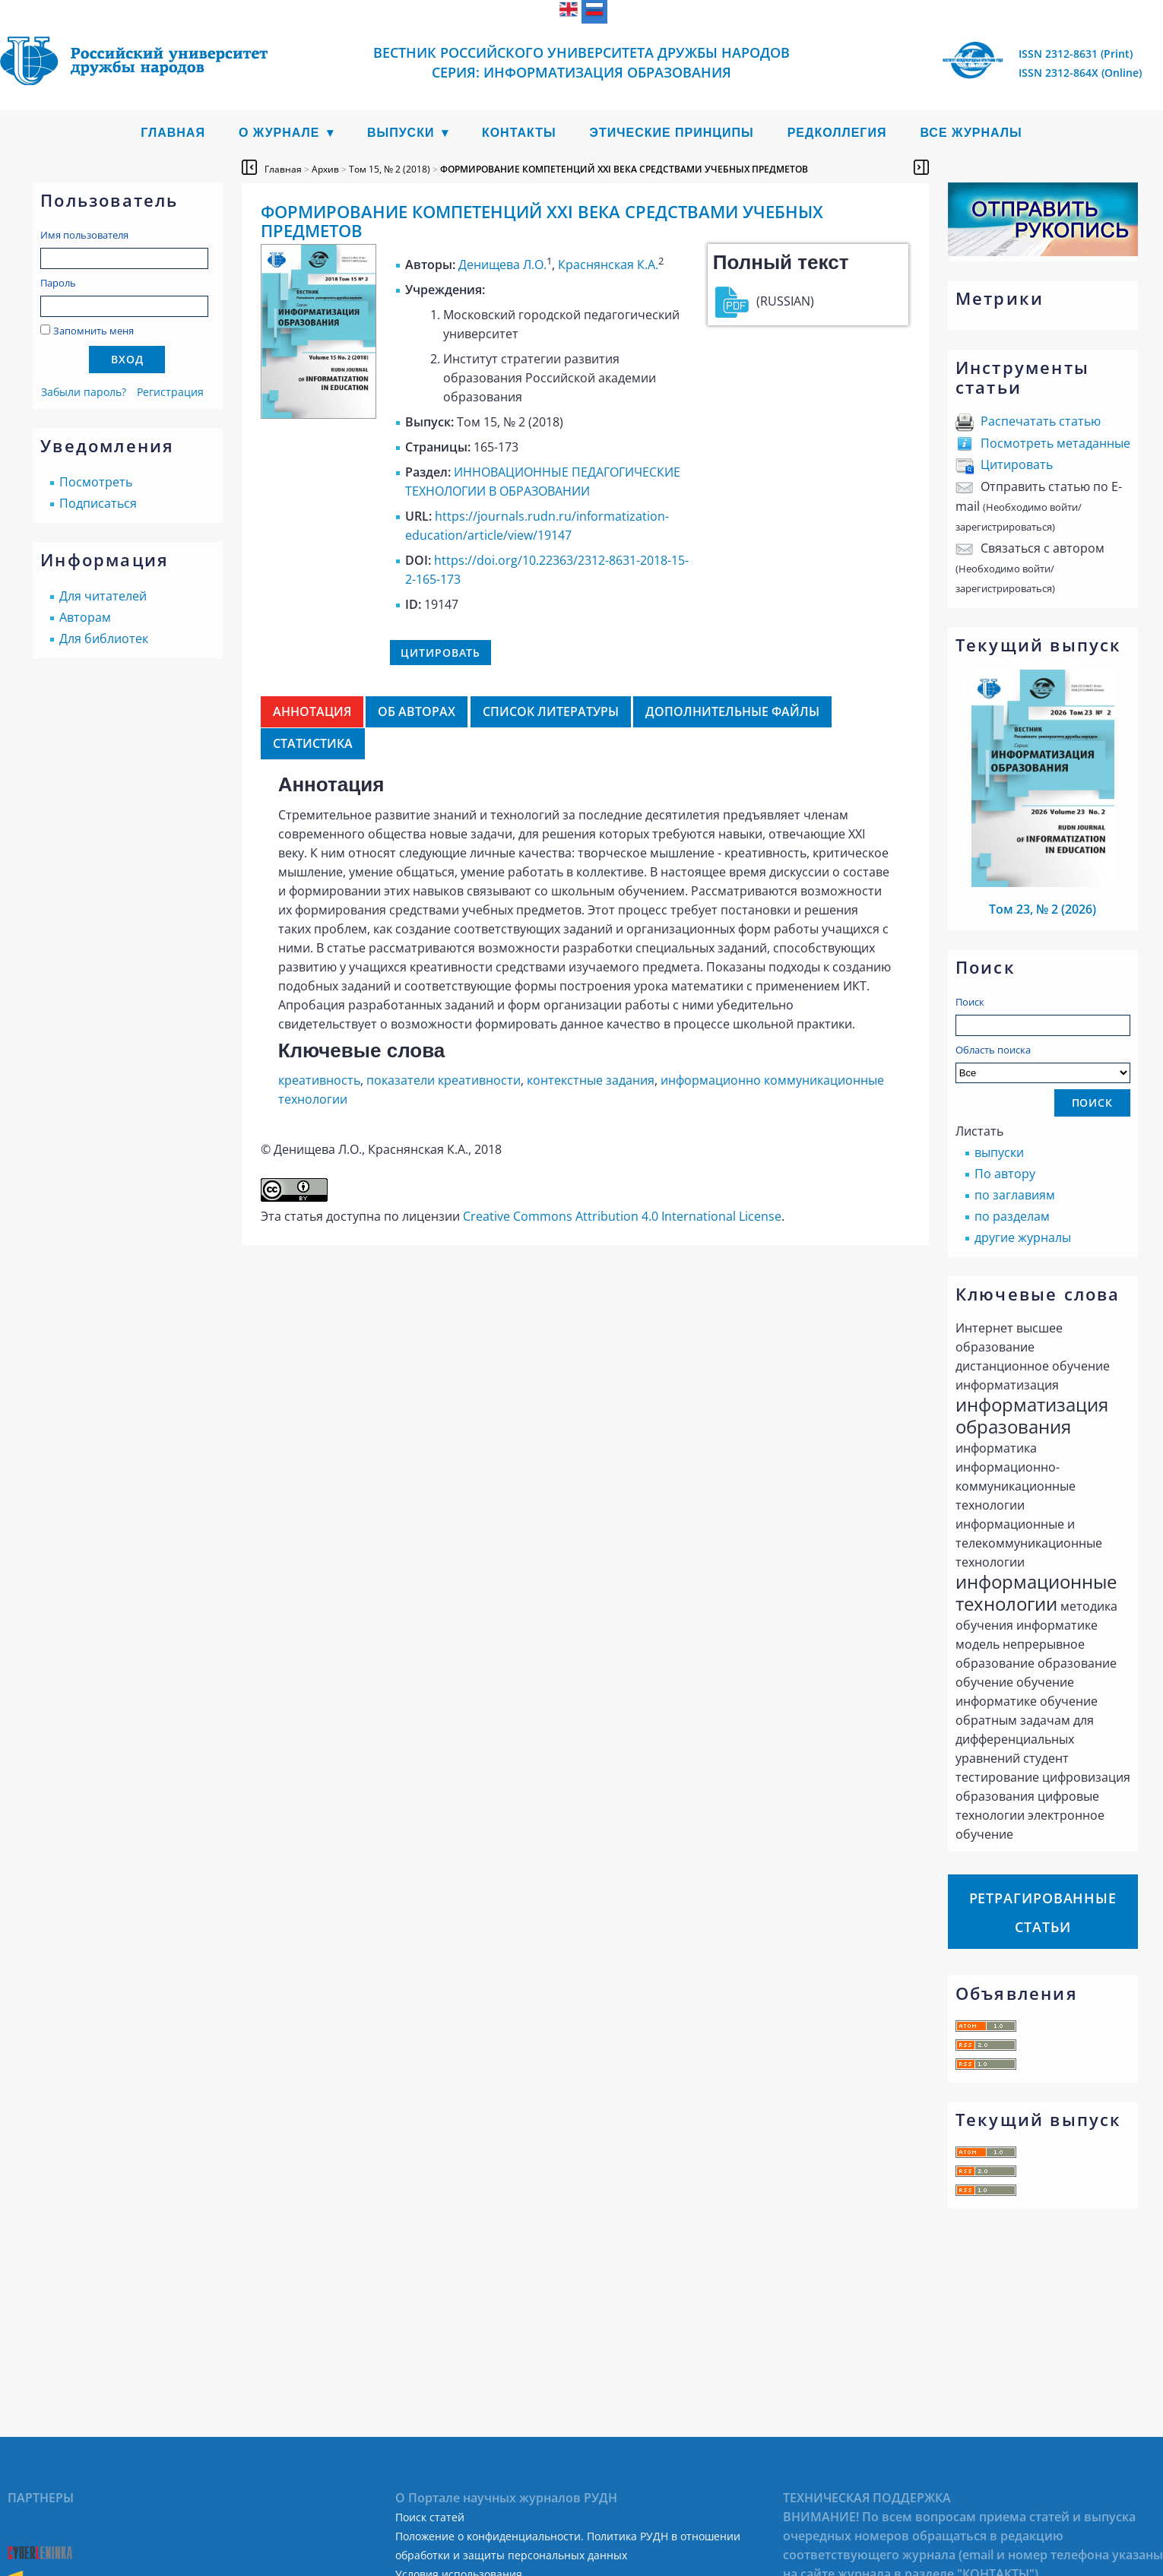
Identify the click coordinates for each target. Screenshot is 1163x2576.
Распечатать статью (1041, 421)
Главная (173, 132)
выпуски (999, 1152)
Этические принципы (672, 132)
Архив (325, 169)
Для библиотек (103, 638)
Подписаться (98, 503)
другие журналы (1022, 1237)
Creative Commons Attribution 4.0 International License (622, 1216)
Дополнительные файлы (732, 711)
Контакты (519, 132)
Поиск (969, 1002)
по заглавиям (1014, 1195)
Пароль (58, 283)
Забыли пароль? (83, 392)
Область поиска (1042, 1063)
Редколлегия (837, 132)
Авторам (85, 617)
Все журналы (971, 132)
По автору (1004, 1173)
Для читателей (103, 596)
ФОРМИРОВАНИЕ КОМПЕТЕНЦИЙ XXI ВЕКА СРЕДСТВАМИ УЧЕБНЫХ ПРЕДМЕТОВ (624, 169)
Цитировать (1017, 464)
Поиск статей (429, 2517)
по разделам (1012, 1216)
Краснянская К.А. (608, 264)
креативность (319, 1080)
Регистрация (170, 392)
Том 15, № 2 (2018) (389, 169)
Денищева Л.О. (502, 264)
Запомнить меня (93, 330)
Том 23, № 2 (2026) (1042, 909)
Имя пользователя (84, 235)
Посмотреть (95, 482)
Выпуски (401, 132)
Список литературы (551, 711)
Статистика (313, 743)
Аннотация (312, 711)
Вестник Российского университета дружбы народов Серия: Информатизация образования (581, 62)
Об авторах (416, 711)
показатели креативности (443, 1080)
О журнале (279, 132)
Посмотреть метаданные (1055, 443)
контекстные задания (590, 1080)
